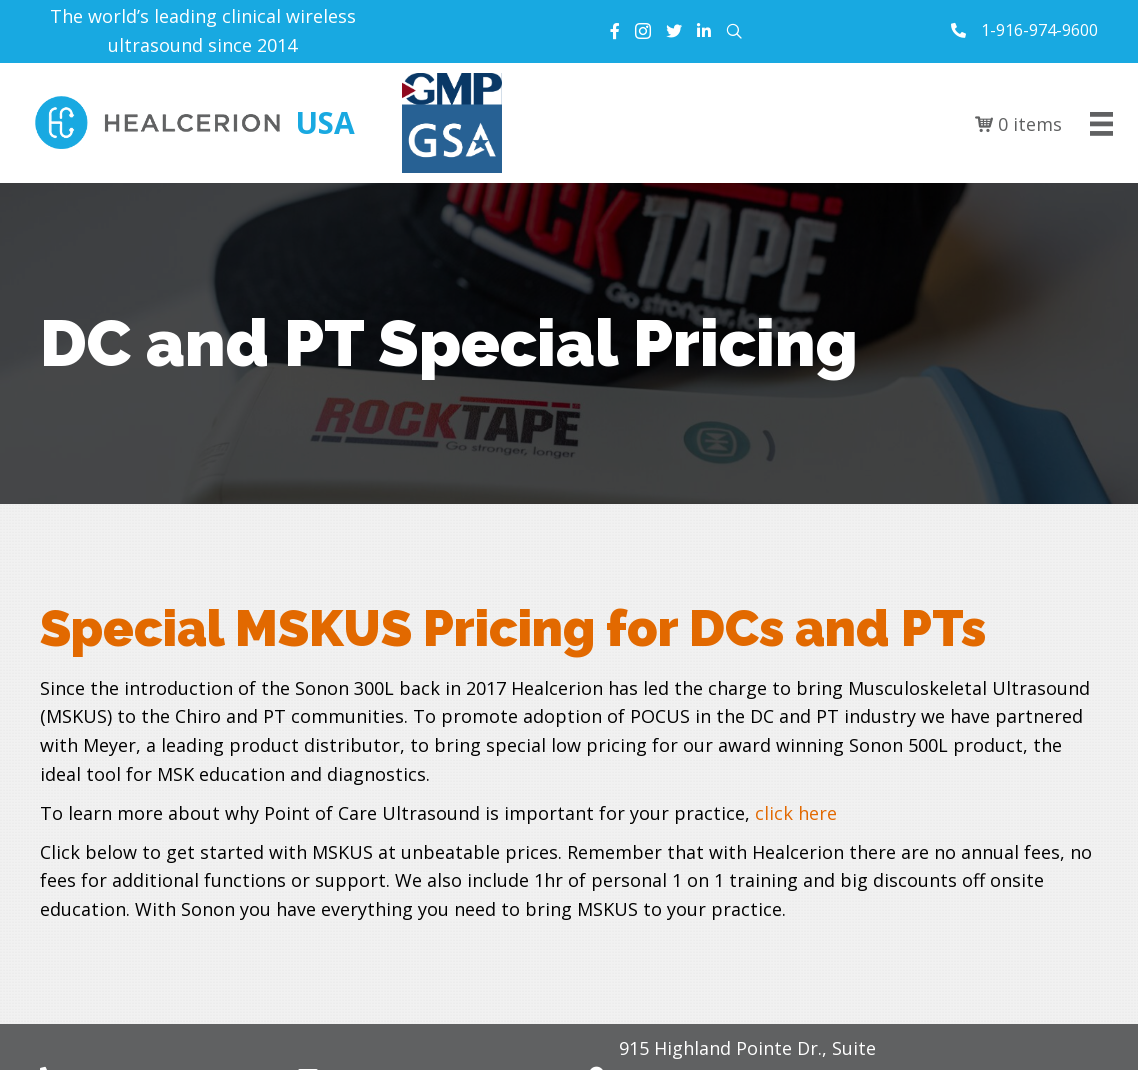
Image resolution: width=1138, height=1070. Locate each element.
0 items (1018, 124)
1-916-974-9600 (1039, 30)
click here (796, 813)
